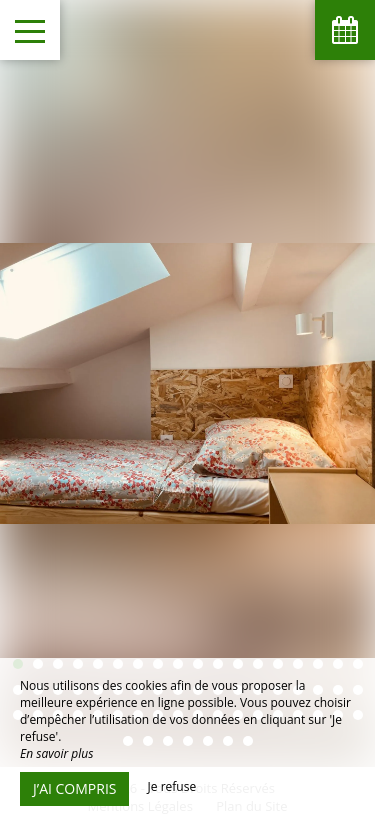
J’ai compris (74, 788)
